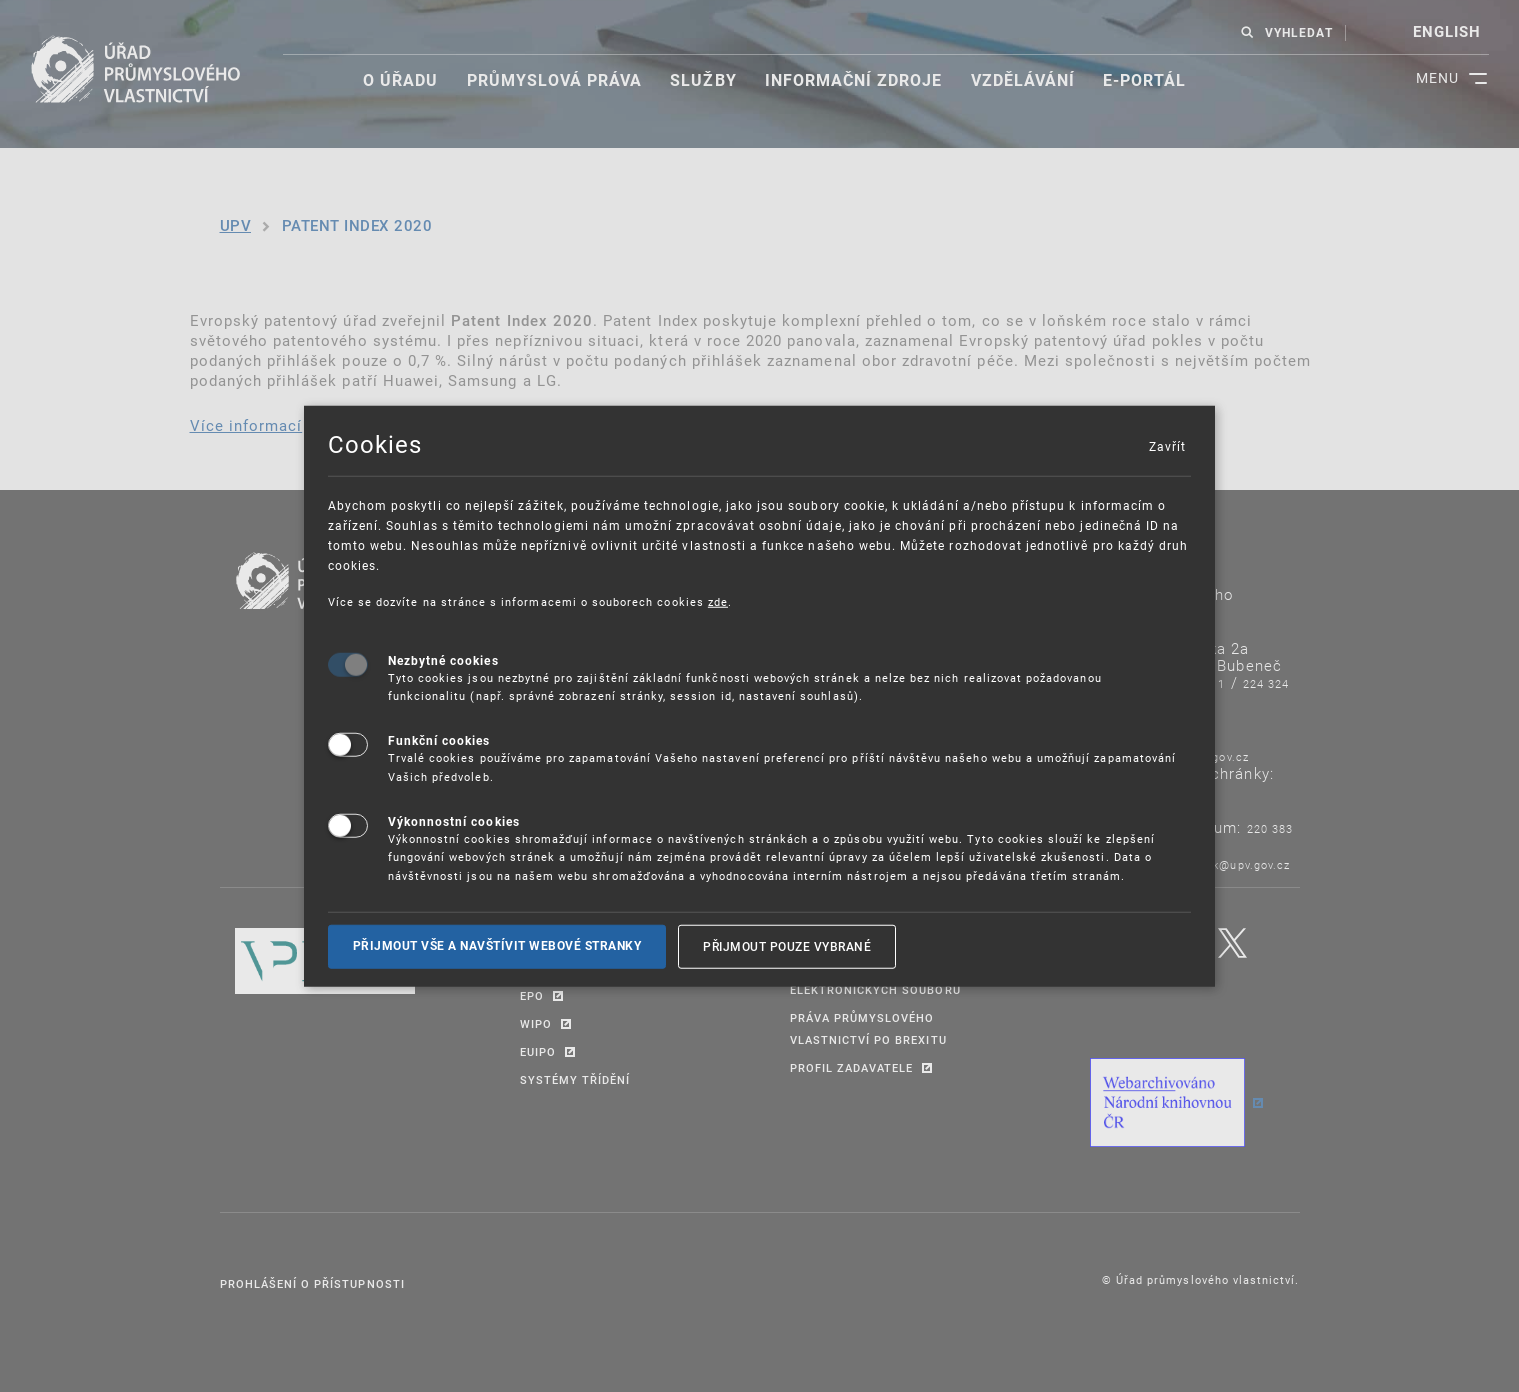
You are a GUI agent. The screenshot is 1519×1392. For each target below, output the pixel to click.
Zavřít (1167, 446)
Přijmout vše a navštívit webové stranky (497, 946)
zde (718, 601)
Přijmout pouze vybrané (787, 946)
